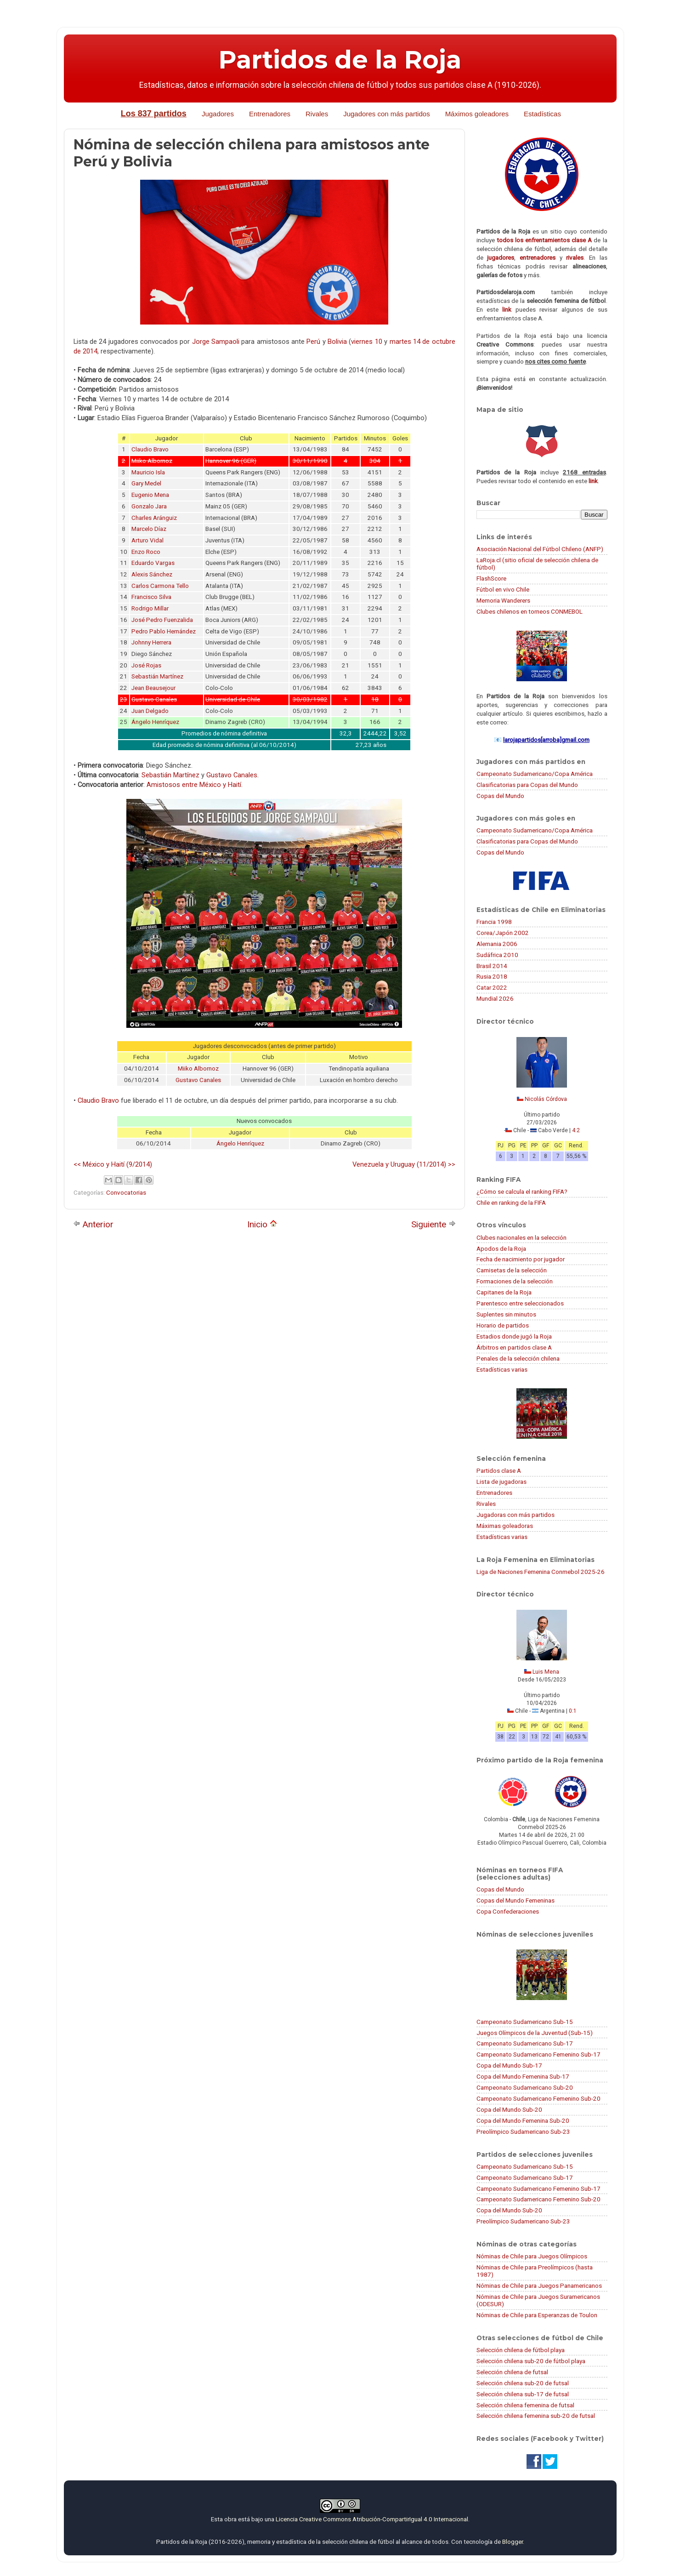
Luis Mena (546, 1672)
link (506, 309)
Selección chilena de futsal (512, 2372)
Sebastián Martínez (157, 676)
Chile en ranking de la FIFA (511, 1202)
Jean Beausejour (153, 687)
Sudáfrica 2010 (497, 954)
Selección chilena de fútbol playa (520, 2350)
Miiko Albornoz (198, 1068)
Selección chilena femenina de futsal (525, 2405)
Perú (313, 341)
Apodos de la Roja (501, 1248)
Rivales (317, 114)
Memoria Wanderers (503, 600)
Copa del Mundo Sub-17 (509, 2065)
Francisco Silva (151, 596)
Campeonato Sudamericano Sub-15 (524, 2021)
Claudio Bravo (150, 449)
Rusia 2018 (491, 976)
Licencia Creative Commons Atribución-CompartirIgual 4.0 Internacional (372, 2519)
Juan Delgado (150, 710)
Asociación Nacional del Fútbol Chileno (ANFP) (539, 549)
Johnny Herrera (151, 642)
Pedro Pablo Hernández (163, 631)
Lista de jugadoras (501, 1481)
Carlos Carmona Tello (160, 585)
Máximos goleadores (477, 114)
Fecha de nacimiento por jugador (520, 1259)
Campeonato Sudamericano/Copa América (534, 773)
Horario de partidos (502, 1325)
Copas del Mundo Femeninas (515, 1900)
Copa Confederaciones (507, 1911)
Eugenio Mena (150, 494)
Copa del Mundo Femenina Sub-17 (522, 2076)
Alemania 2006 (496, 943)
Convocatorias (126, 1192)
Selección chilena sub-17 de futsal (522, 2394)
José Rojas (146, 665)
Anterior (93, 1224)
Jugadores (218, 114)
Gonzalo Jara (149, 506)
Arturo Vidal (147, 540)
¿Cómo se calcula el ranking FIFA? (521, 1191)
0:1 (573, 1711)
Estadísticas (542, 114)
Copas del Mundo (500, 795)
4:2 (576, 1130)
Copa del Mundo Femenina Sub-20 (522, 2120)
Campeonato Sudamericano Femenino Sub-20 (538, 2098)
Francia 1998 (494, 921)
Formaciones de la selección (514, 1281)
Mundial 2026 (495, 998)
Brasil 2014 (491, 965)
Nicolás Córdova (546, 1099)
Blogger (512, 2541)
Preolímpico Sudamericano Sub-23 (523, 2131)
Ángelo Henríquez (155, 721)
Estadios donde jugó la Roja (514, 1336)
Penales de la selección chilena (518, 1358)
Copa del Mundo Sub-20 (509, 2109)
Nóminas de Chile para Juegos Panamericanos (539, 2285)
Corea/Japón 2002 (502, 932)
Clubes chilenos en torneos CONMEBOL (529, 611)
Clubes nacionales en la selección (521, 1237)
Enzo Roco (145, 551)
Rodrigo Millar (150, 608)
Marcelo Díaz (148, 528)
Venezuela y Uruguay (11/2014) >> (403, 1164)
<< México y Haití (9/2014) (113, 1164)
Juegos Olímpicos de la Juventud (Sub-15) (534, 2032)
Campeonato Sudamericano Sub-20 (524, 2087)
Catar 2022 (491, 987)
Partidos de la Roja (340, 60)
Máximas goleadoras (504, 1525)
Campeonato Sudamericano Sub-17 (524, 2043)
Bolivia (337, 341)
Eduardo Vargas (153, 562)
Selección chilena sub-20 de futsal (522, 2383)
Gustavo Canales (231, 775)
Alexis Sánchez (151, 574)
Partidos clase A (498, 1470)
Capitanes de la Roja (504, 1292)
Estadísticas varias (501, 1369)
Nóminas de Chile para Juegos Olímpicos (531, 2256)
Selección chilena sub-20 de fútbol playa (530, 2361)
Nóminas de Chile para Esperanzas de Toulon (536, 2315)
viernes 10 (366, 341)
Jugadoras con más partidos (515, 1514)
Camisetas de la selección (511, 1270)
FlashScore (491, 578)
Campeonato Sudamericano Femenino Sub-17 (538, 2054)
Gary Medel (146, 483)
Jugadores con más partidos (386, 114)
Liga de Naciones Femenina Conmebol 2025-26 (540, 1571)
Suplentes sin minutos (506, 1314)
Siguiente (433, 1224)
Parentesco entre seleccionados (520, 1303)
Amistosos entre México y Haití (194, 785)
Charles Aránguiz (154, 517)
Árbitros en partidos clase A (514, 1347)
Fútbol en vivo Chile (502, 589)
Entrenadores (269, 114)
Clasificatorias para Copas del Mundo (527, 784)
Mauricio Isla (148, 472)
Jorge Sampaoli (215, 341)
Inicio (262, 1224)
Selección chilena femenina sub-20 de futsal (535, 2415)
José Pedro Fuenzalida (162, 619)
